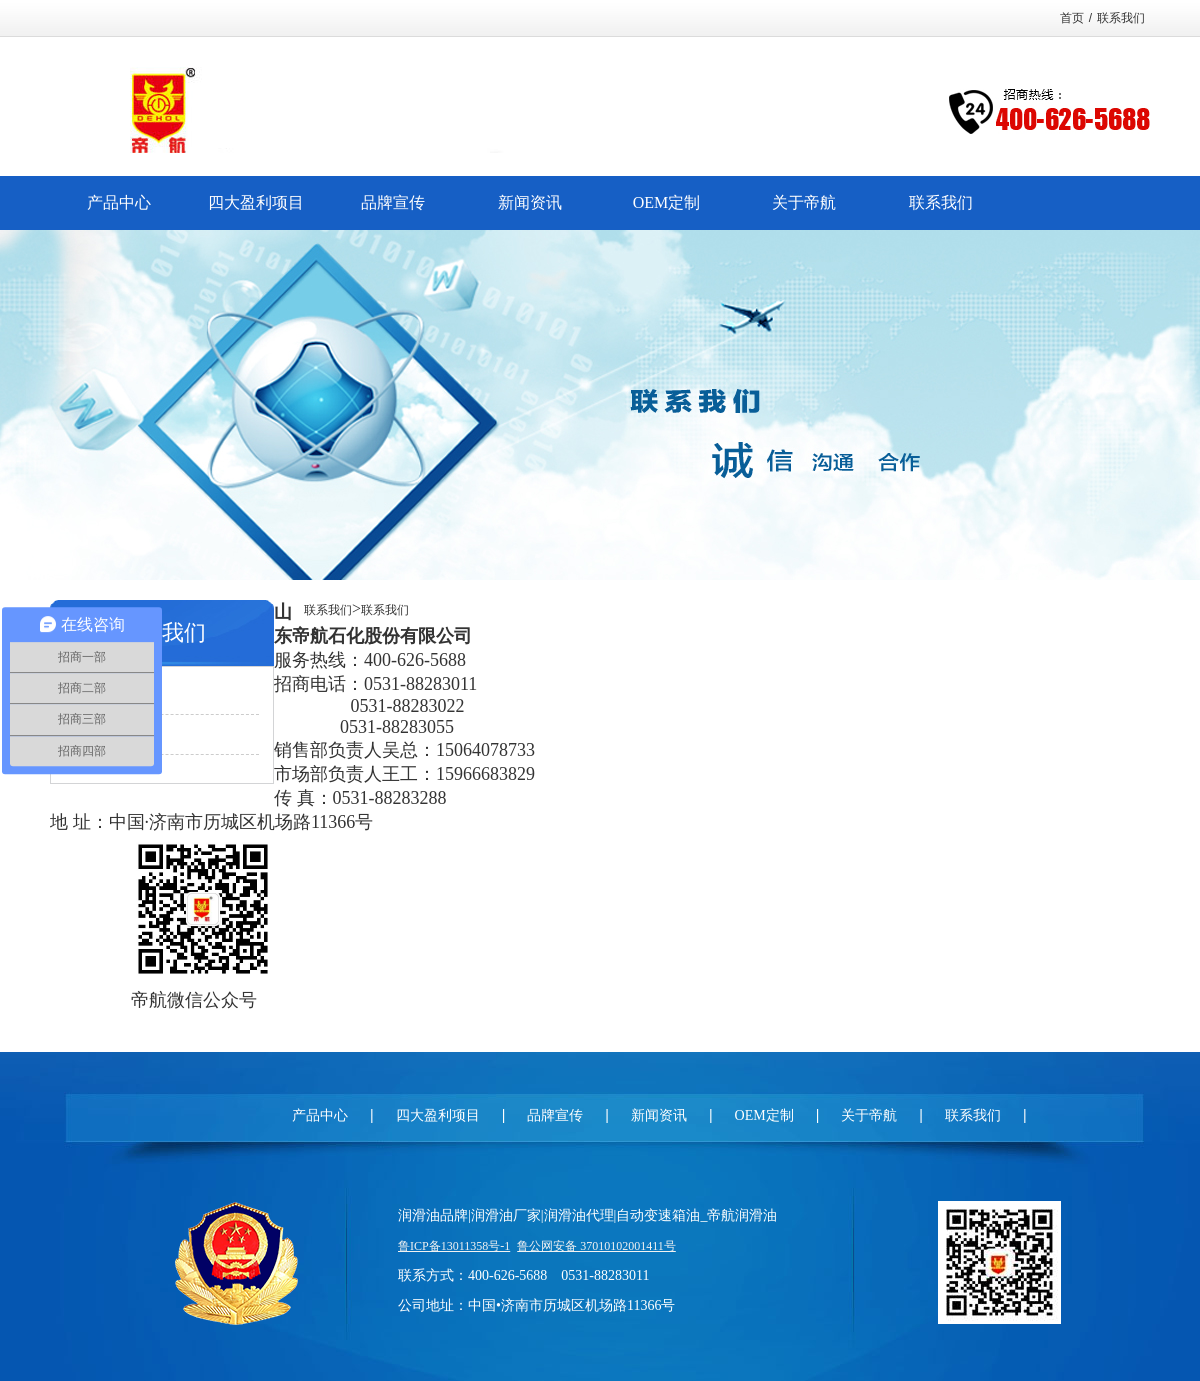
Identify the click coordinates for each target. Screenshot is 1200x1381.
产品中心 (320, 1115)
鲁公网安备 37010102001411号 (596, 1246)
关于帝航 (869, 1115)
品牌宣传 (555, 1115)
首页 (1072, 18)
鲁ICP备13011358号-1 (454, 1246)
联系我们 (1121, 18)
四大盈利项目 (438, 1115)
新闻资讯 (659, 1115)
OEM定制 (764, 1115)
